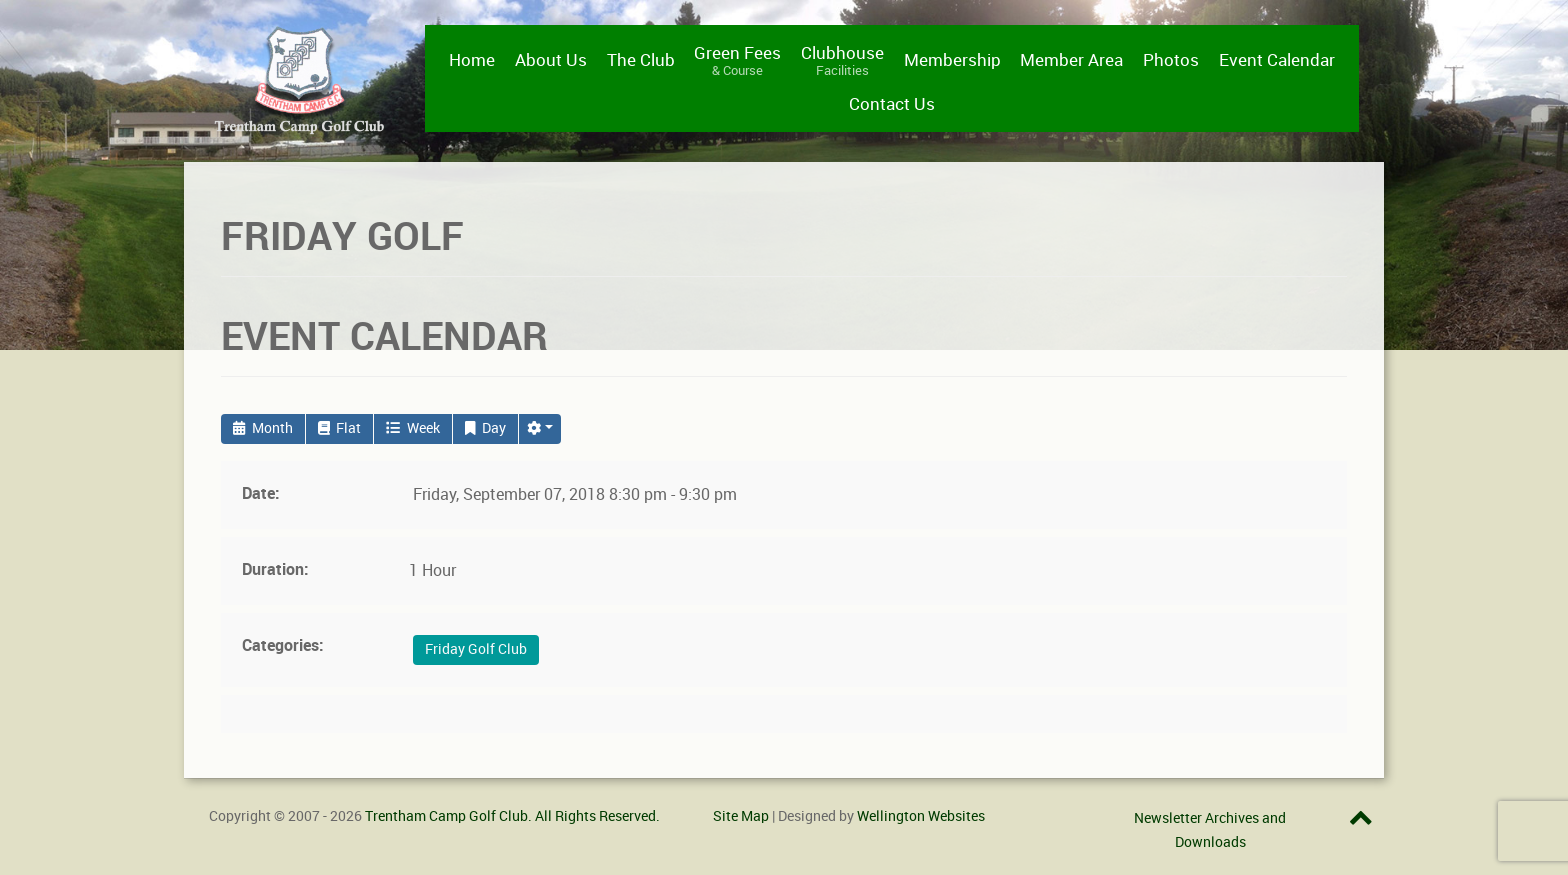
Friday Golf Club (476, 649)
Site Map (741, 816)
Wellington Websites (921, 816)
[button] (540, 429)
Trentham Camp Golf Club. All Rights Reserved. (512, 816)
